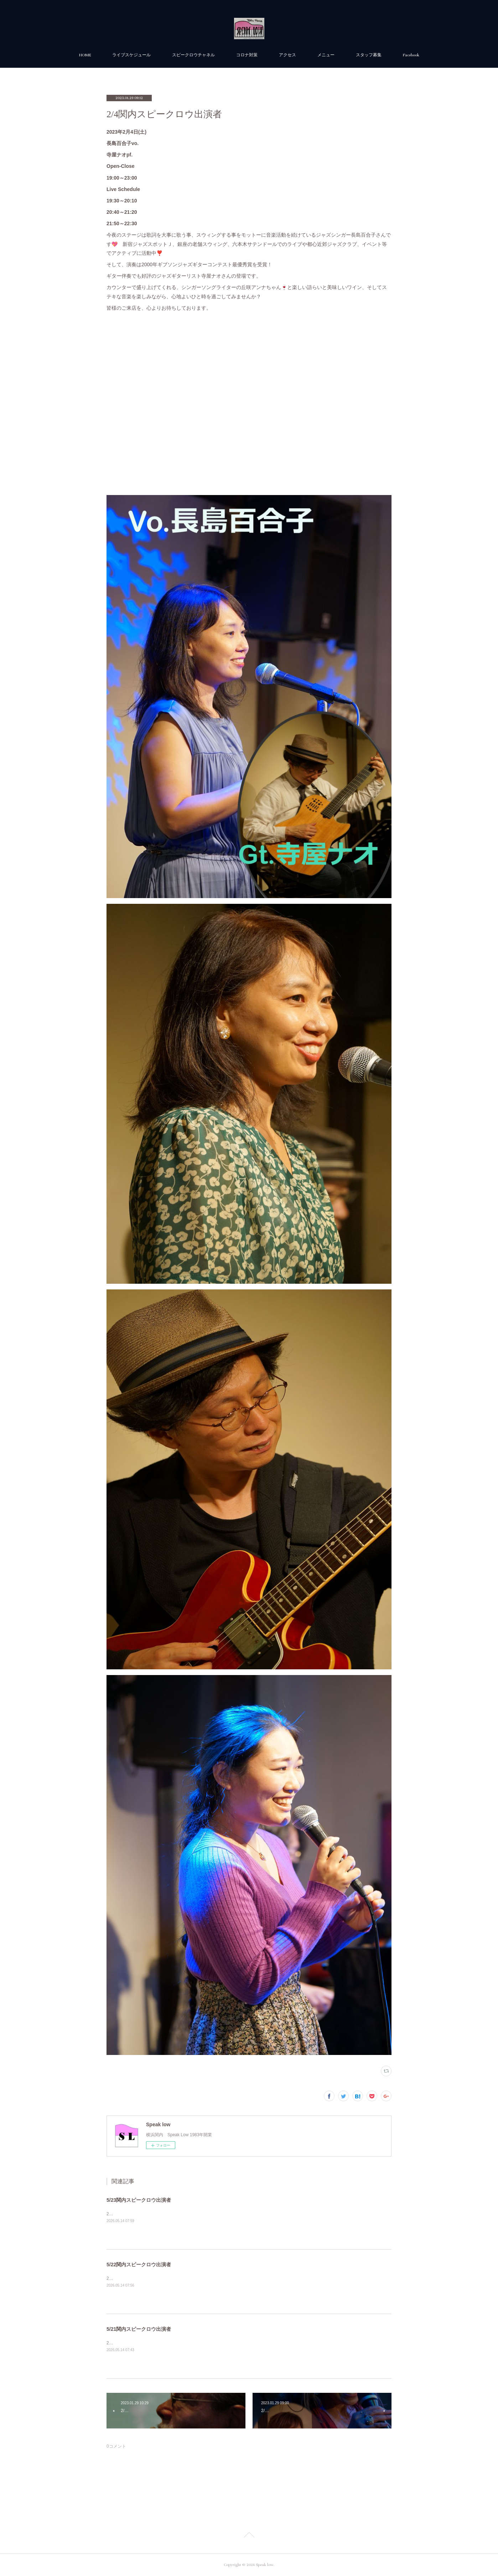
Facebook (411, 55)
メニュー (325, 55)
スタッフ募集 (369, 55)
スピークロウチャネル (193, 55)
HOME (85, 55)
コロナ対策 (247, 55)
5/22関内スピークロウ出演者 (139, 2264)
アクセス (287, 55)
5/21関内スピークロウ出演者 (139, 2329)
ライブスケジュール (131, 55)
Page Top (249, 2536)
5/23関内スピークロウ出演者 (139, 2200)
